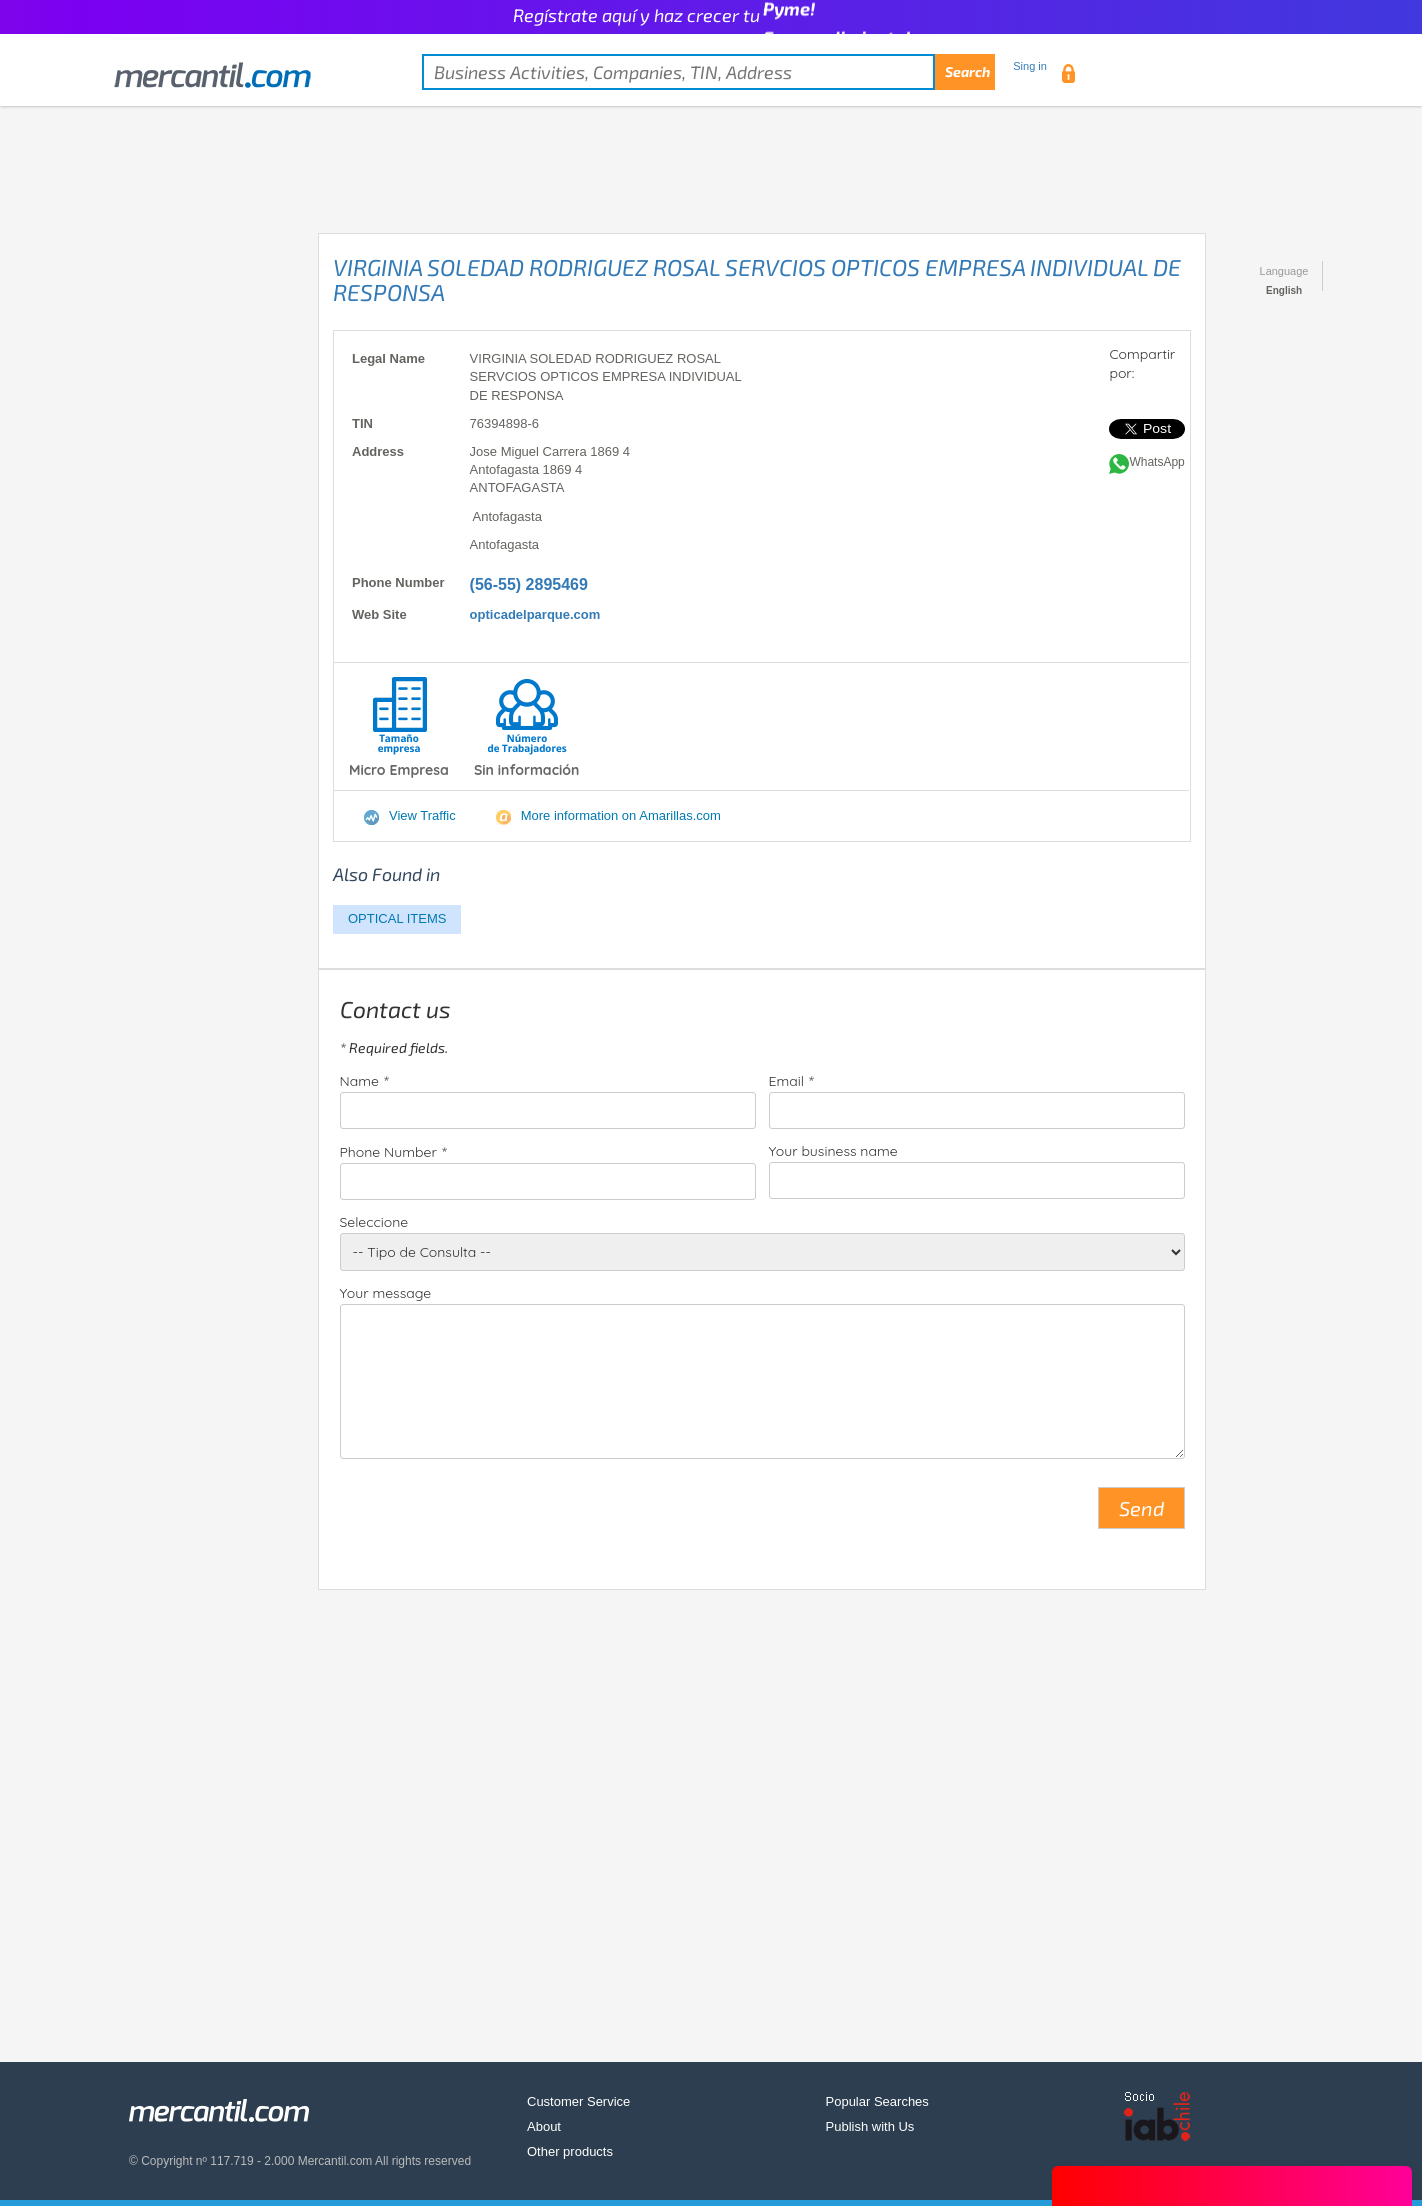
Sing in (1030, 66)
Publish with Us (870, 2126)
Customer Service (578, 2101)
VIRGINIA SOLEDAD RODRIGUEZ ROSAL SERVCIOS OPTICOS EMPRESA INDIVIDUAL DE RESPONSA (757, 279)
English (1284, 290)
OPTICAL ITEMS (397, 918)
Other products (570, 2151)
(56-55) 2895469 (529, 584)
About (544, 2126)
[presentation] (492, 1516)
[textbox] (708, 72)
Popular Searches (877, 2101)
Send (1141, 1508)
